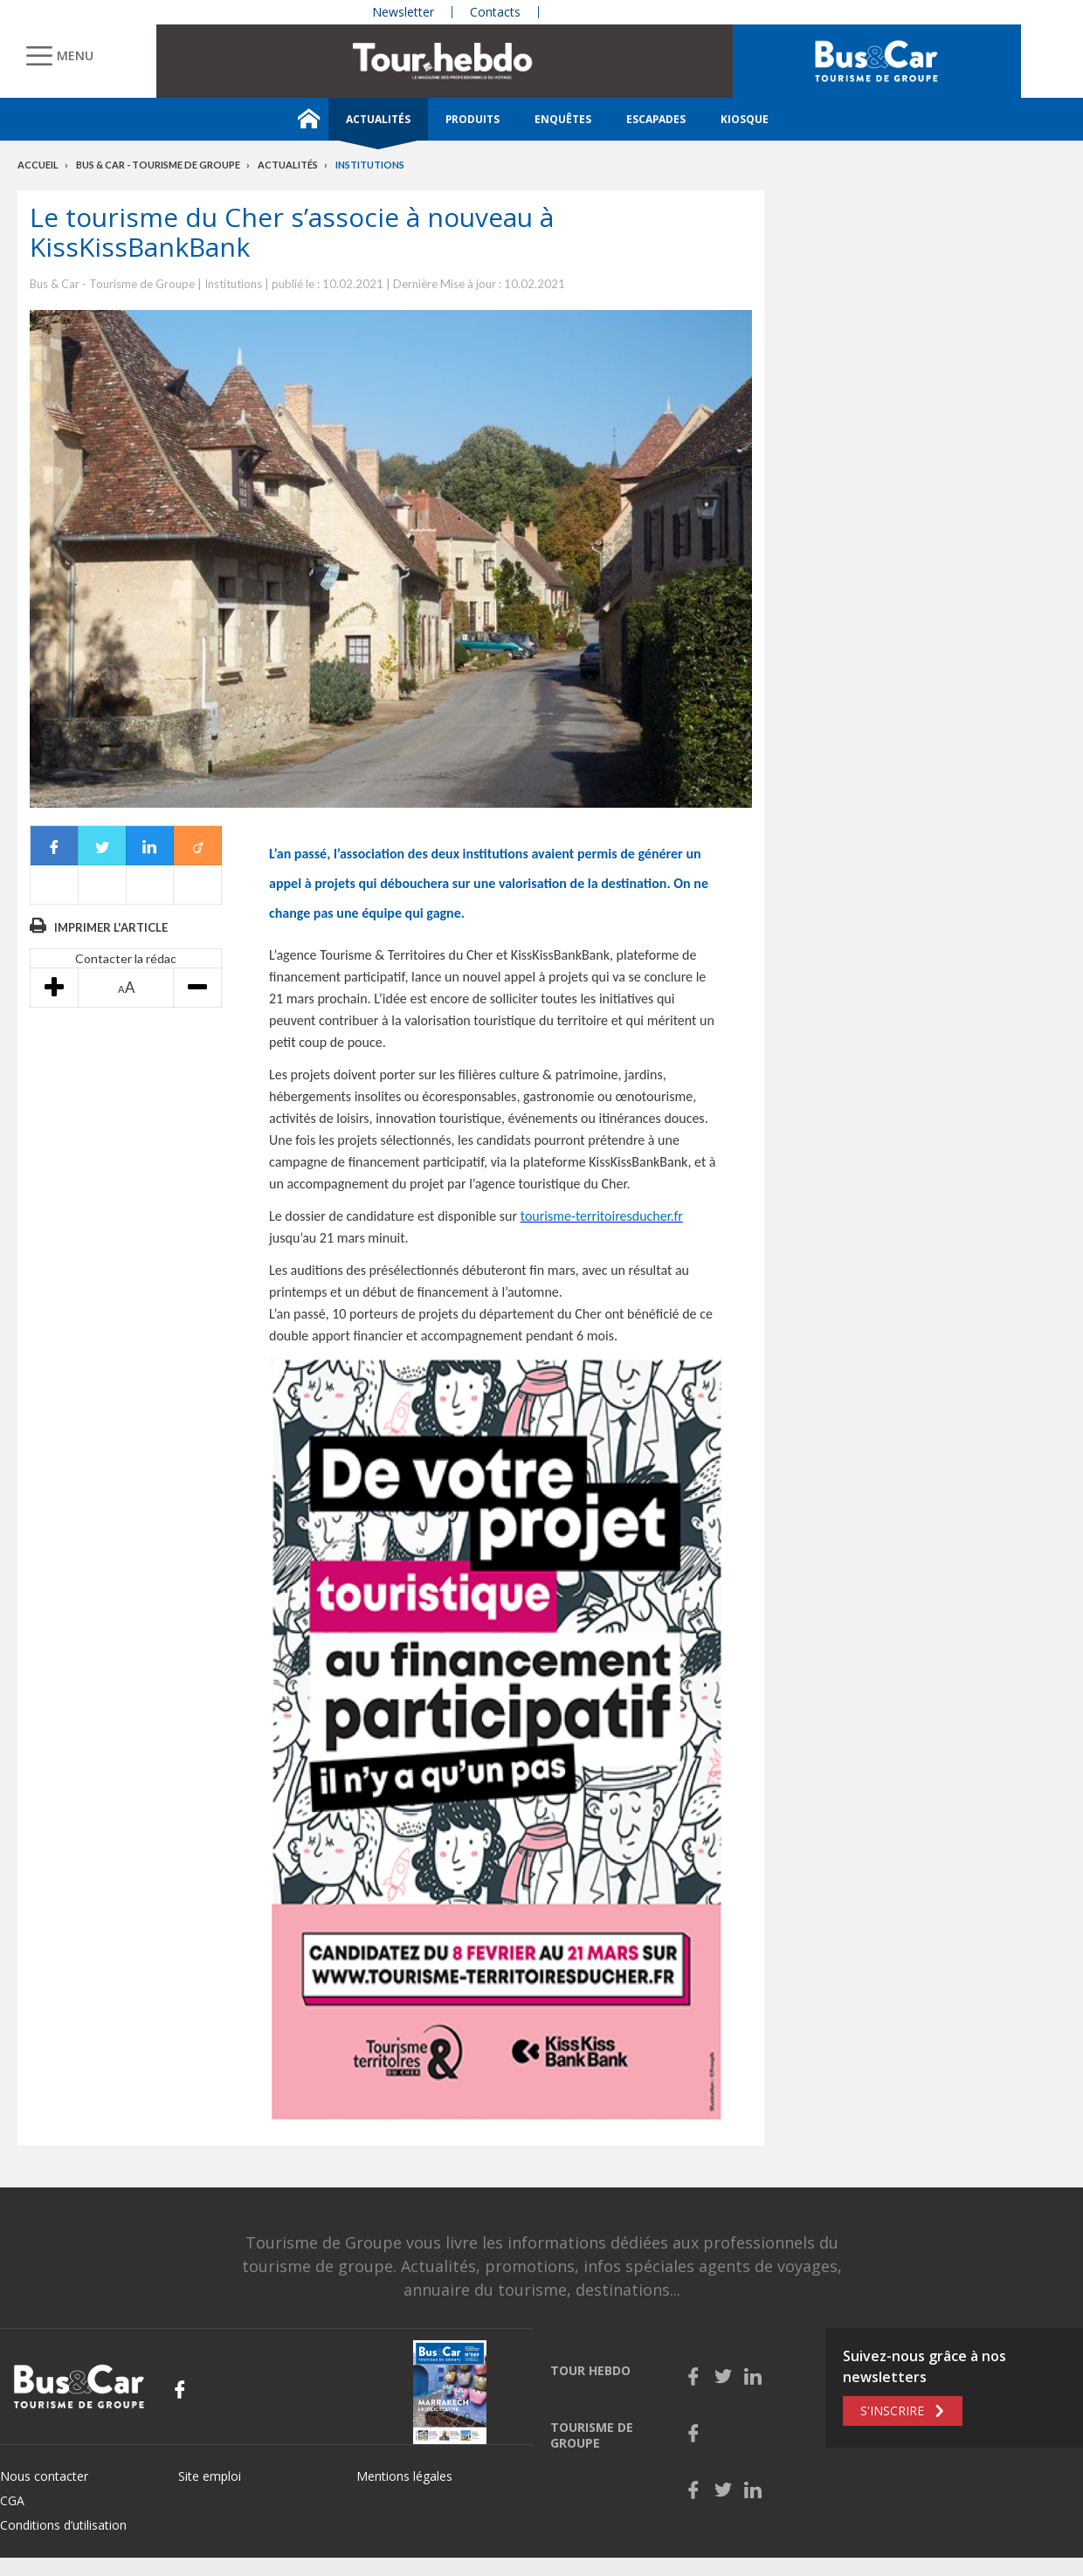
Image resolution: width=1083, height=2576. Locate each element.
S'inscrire (892, 2410)
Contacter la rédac (125, 958)
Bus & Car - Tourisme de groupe (158, 164)
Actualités (378, 119)
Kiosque (745, 119)
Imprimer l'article (111, 927)
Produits (472, 119)
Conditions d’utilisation (63, 2525)
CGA (12, 2500)
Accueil (38, 164)
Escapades (656, 119)
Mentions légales (404, 2476)
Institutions (369, 164)
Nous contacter (44, 2476)
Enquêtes (563, 119)
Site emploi (209, 2476)
